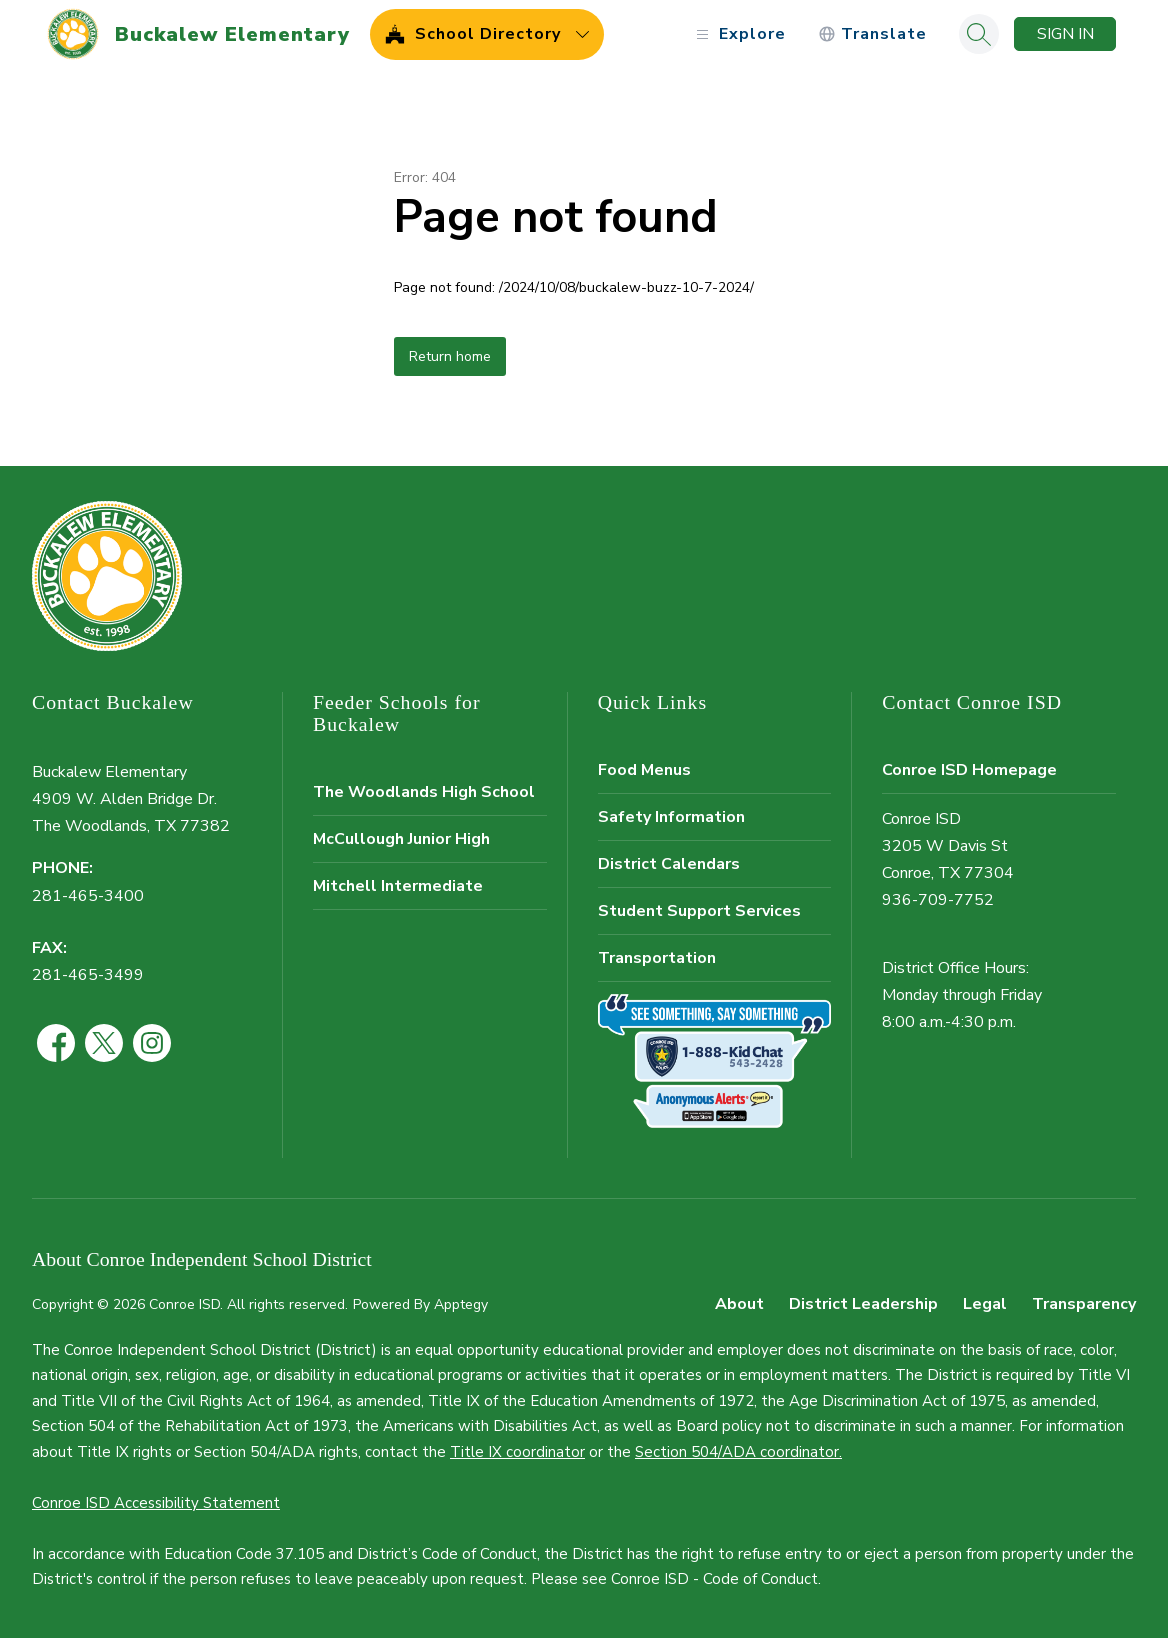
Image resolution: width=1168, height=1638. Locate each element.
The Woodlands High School (424, 792)
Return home (450, 356)
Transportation (657, 958)
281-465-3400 (88, 896)
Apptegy (461, 1304)
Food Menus (644, 770)
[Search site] (979, 34)
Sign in (1065, 34)
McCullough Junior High (401, 839)
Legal (985, 1304)
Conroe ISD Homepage (969, 770)
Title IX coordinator (517, 1452)
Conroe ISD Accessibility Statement (156, 1503)
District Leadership (863, 1304)
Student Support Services (699, 911)
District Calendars (669, 864)
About (739, 1304)
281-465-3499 (88, 975)
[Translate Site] (872, 34)
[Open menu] (738, 34)
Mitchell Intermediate (398, 886)
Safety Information (671, 817)
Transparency (1084, 1304)
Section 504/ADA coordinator (737, 1452)
